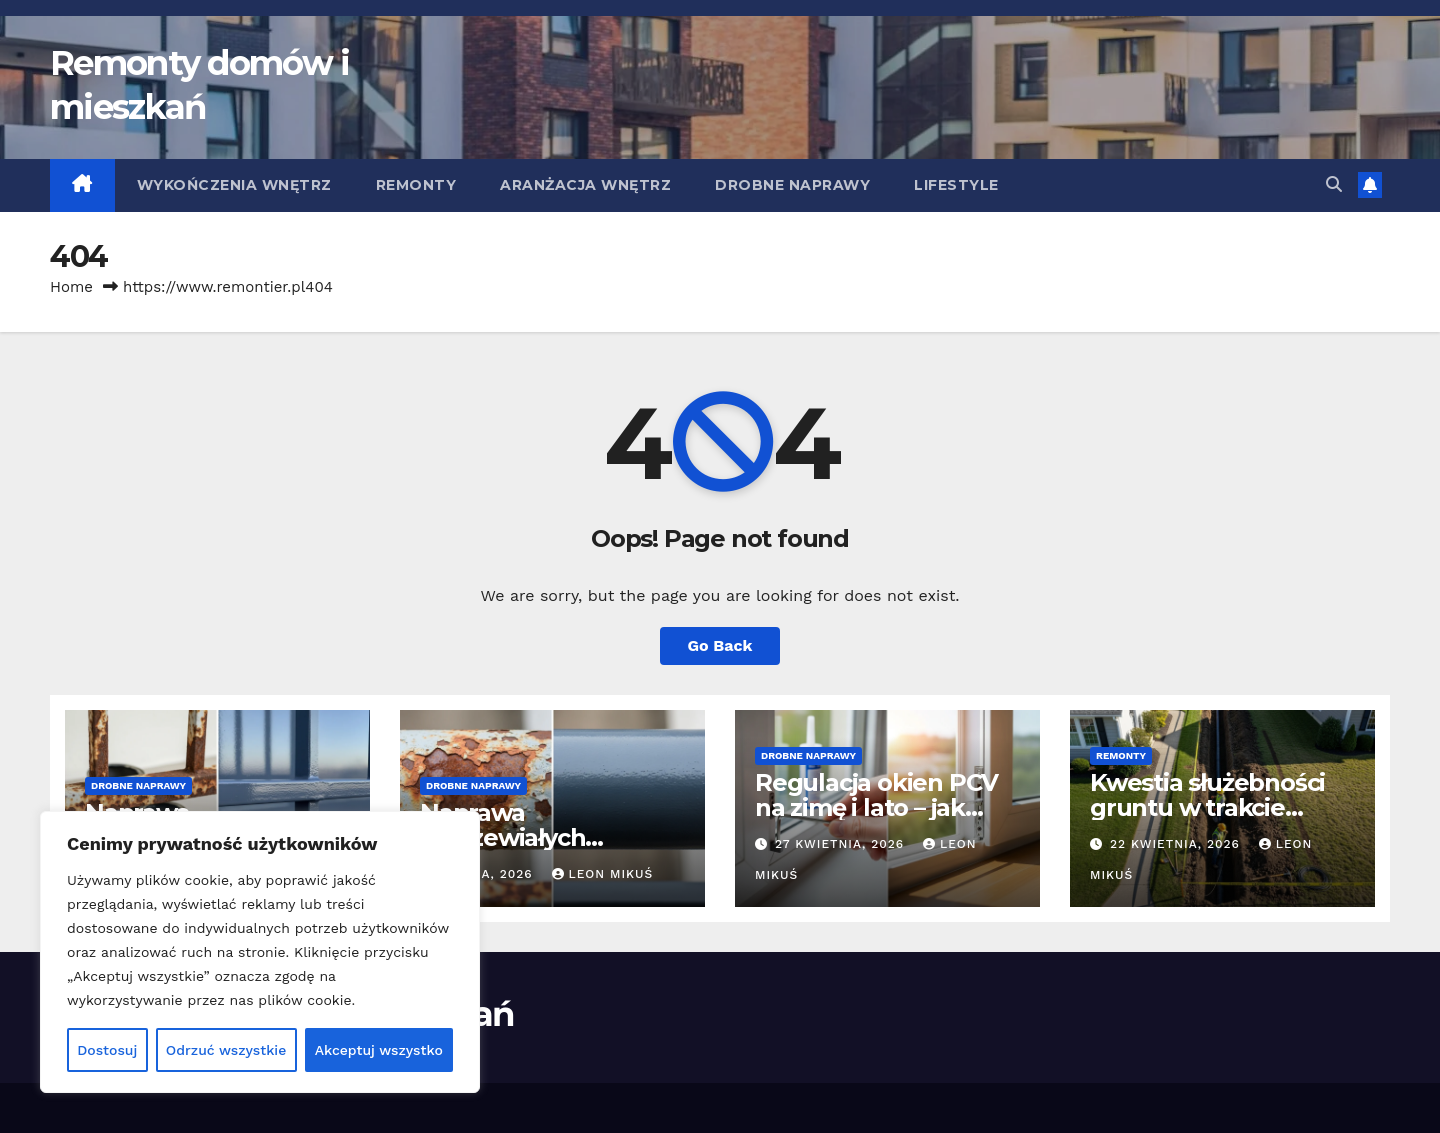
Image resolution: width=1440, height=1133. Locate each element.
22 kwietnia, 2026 (1177, 844)
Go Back (720, 645)
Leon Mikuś (603, 874)
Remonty (416, 185)
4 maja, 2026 (489, 874)
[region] (260, 952)
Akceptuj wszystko (379, 1050)
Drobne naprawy (792, 185)
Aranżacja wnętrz (585, 185)
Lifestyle (956, 185)
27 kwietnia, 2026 (842, 844)
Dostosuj (107, 1050)
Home (71, 287)
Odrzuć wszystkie (226, 1050)
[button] (1334, 184)
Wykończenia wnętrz (234, 185)
